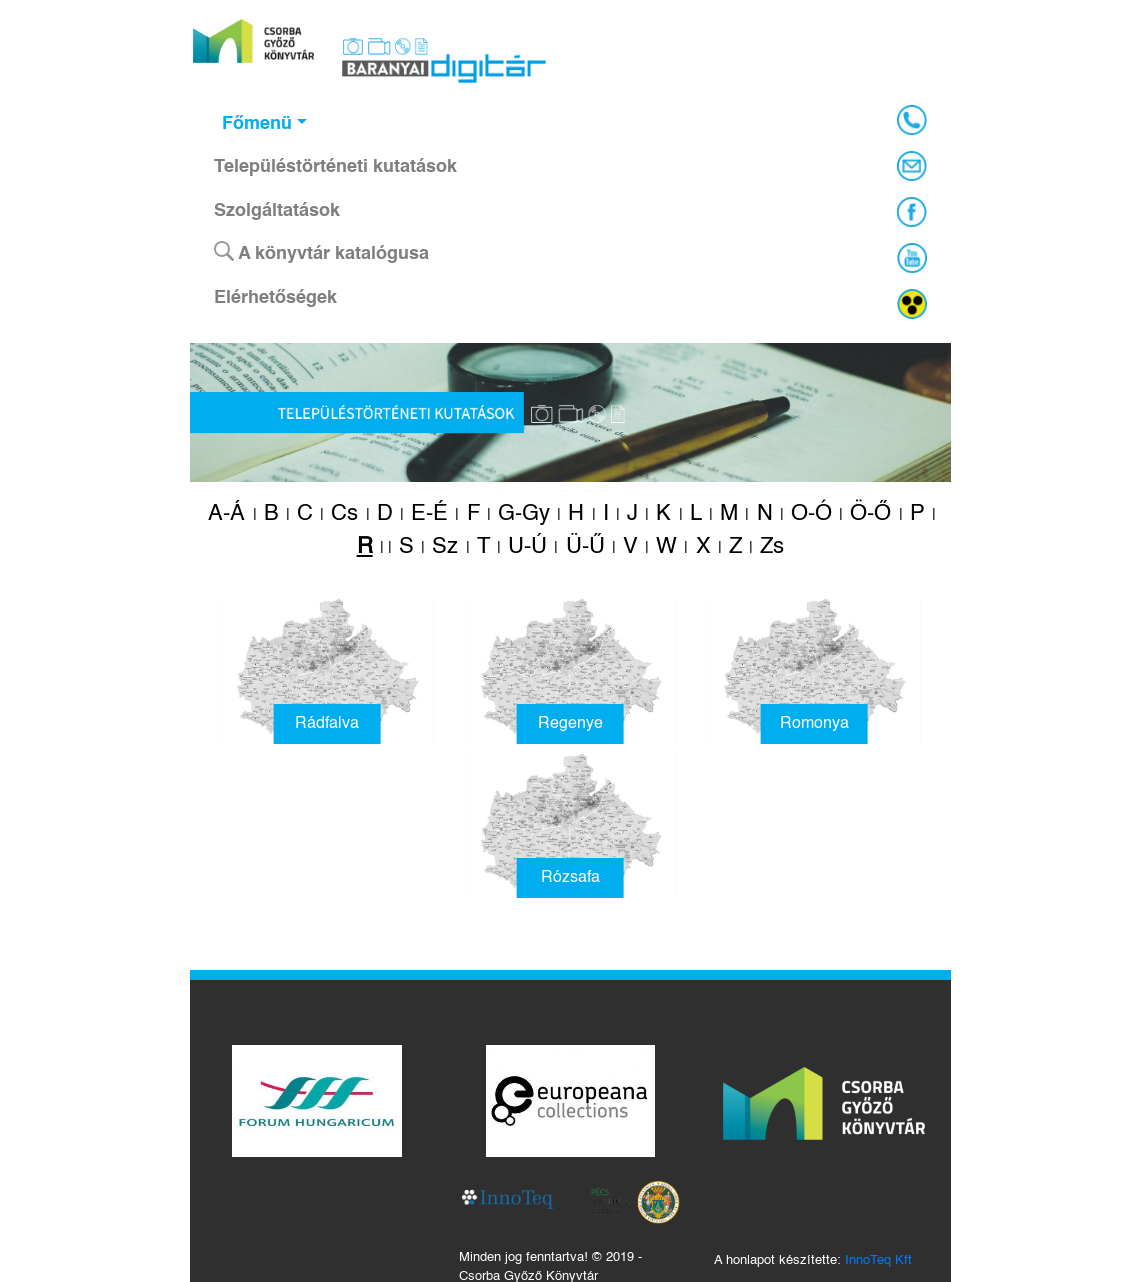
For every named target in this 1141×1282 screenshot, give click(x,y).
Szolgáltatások (277, 211)
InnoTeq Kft (878, 1260)
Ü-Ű (585, 547)
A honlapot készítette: (813, 1260)
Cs (344, 514)
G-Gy (524, 514)
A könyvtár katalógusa (321, 252)
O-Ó (811, 514)
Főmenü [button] (257, 124)
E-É (429, 514)
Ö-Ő (870, 514)
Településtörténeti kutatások (335, 167)
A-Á (226, 514)
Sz (445, 547)
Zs (772, 547)
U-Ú (527, 547)
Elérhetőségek (275, 298)
